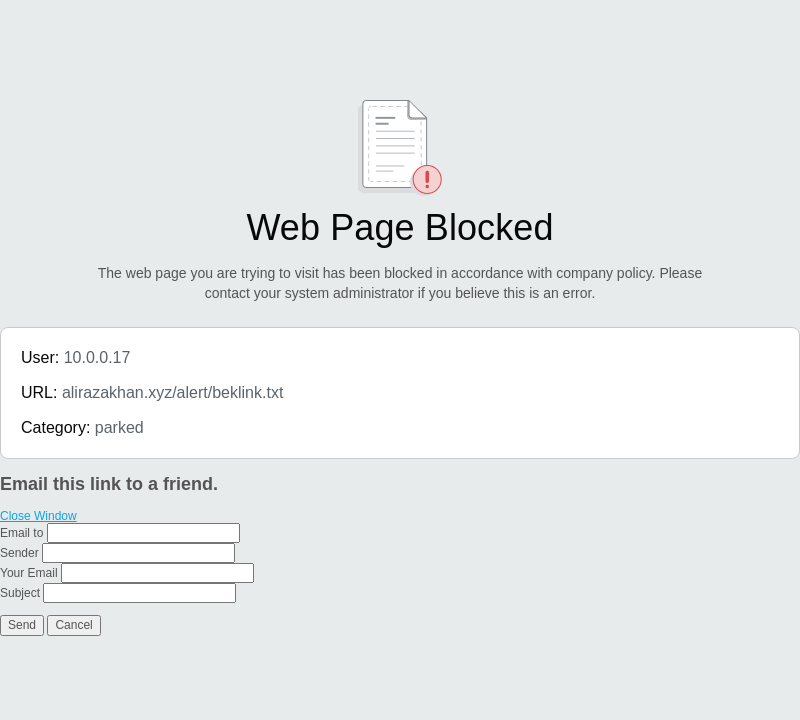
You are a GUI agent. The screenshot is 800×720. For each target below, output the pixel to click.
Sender (19, 553)
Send (22, 625)
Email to (21, 533)
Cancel (73, 625)
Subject (20, 593)
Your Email (29, 573)
